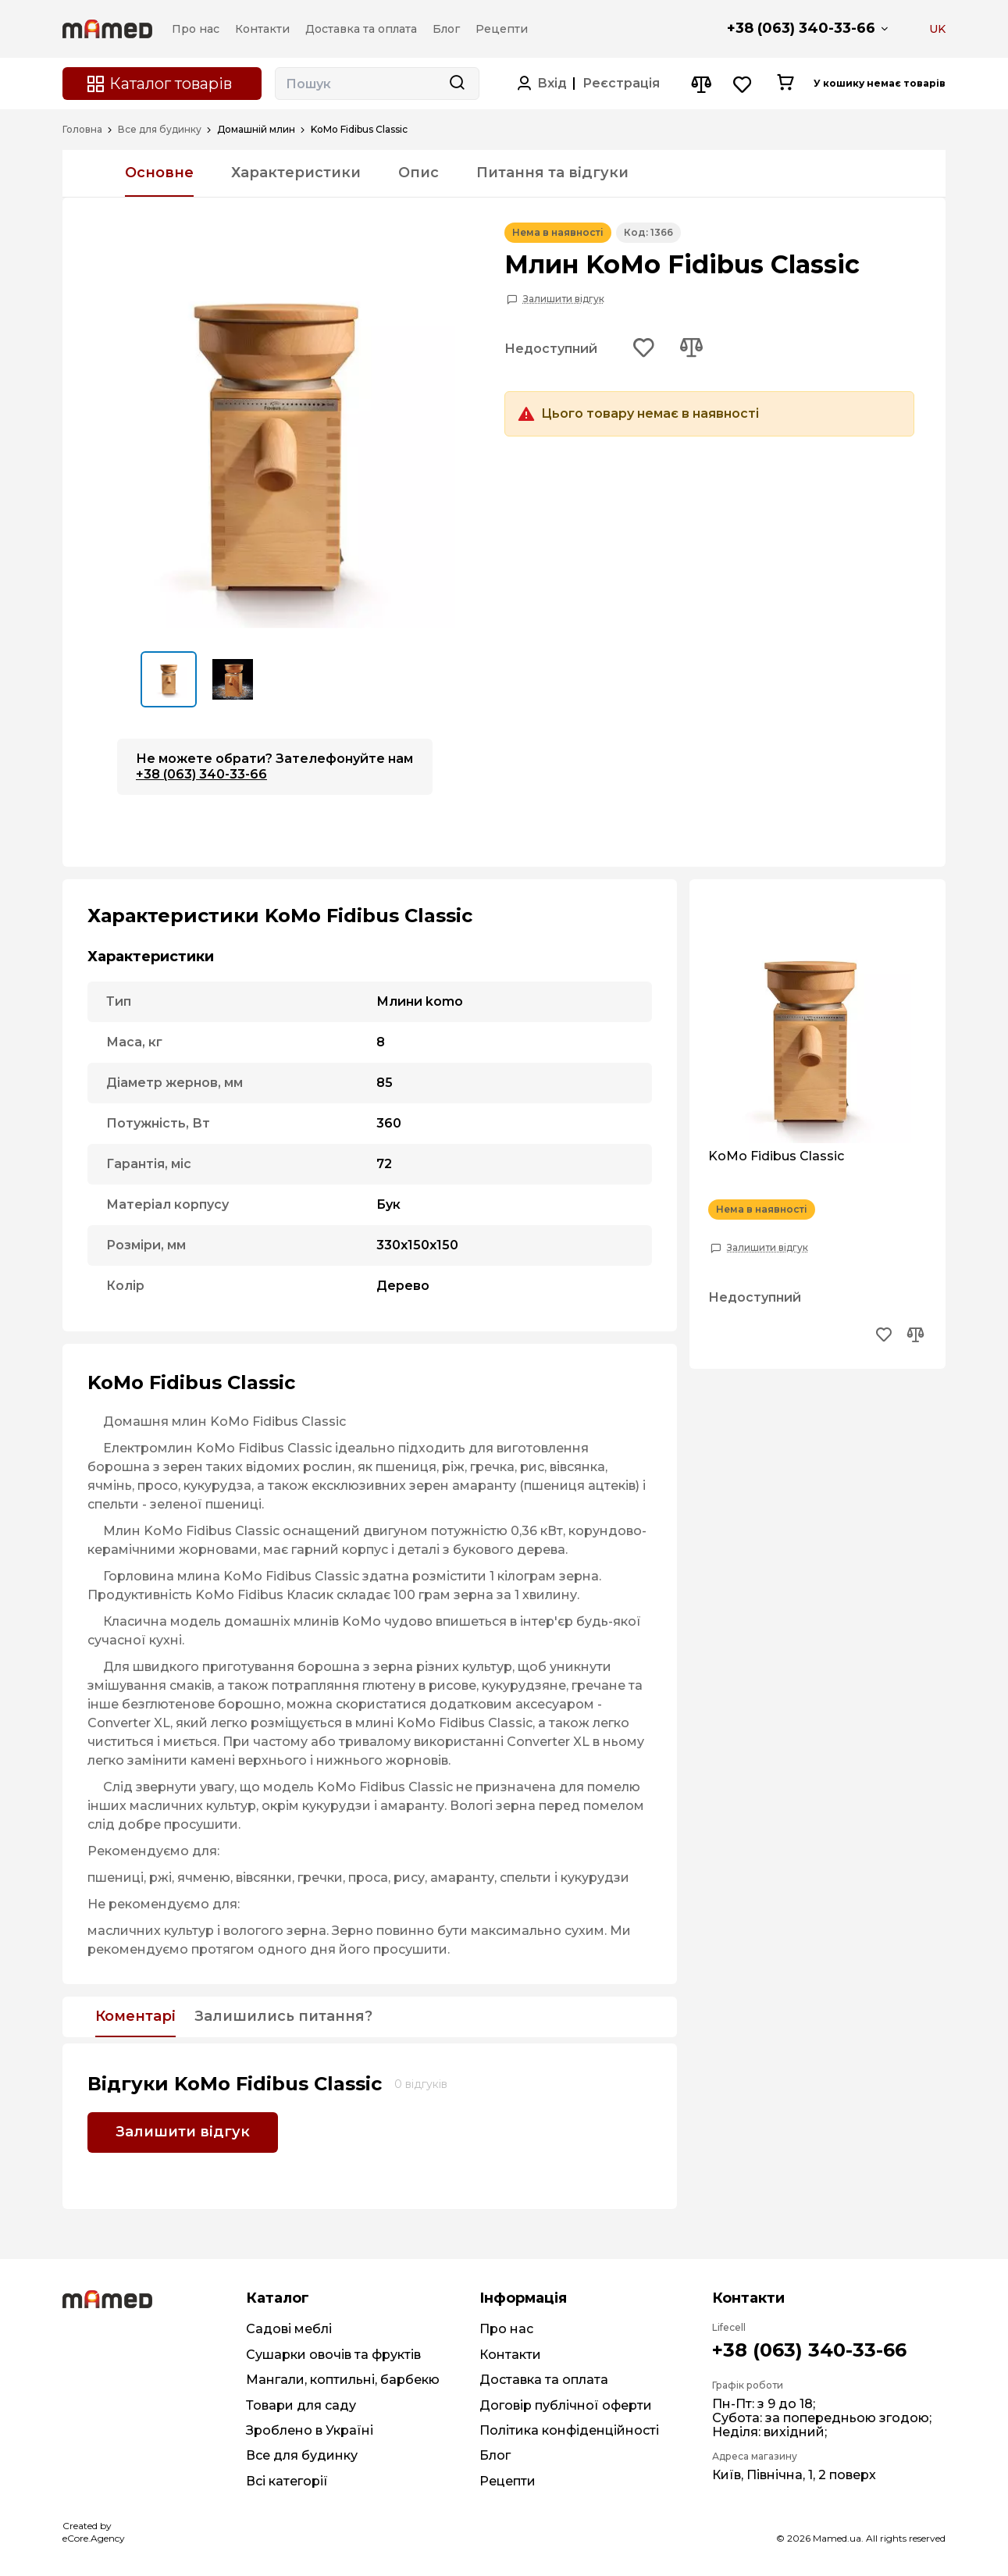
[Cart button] (785, 83)
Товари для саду (301, 2405)
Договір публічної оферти (565, 2405)
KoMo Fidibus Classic (776, 1156)
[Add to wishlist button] (644, 349)
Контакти (510, 2354)
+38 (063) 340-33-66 (801, 28)
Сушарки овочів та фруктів (333, 2354)
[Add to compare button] (691, 349)
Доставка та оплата (543, 2379)
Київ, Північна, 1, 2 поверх (794, 2474)
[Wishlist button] (743, 84)
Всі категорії (287, 2481)
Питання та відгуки (552, 172)
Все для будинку (159, 129)
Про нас (506, 2328)
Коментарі (135, 2017)
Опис (418, 172)
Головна (82, 129)
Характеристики (296, 172)
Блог (495, 2455)
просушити (201, 1824)
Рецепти (507, 2481)
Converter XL (128, 1723)
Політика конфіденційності (569, 2430)
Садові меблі (289, 2328)
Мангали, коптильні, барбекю (343, 2379)
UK (937, 29)
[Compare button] (700, 84)
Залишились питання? (283, 2017)
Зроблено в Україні (309, 2430)
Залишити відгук (563, 299)
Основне (159, 172)
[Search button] (457, 83)
